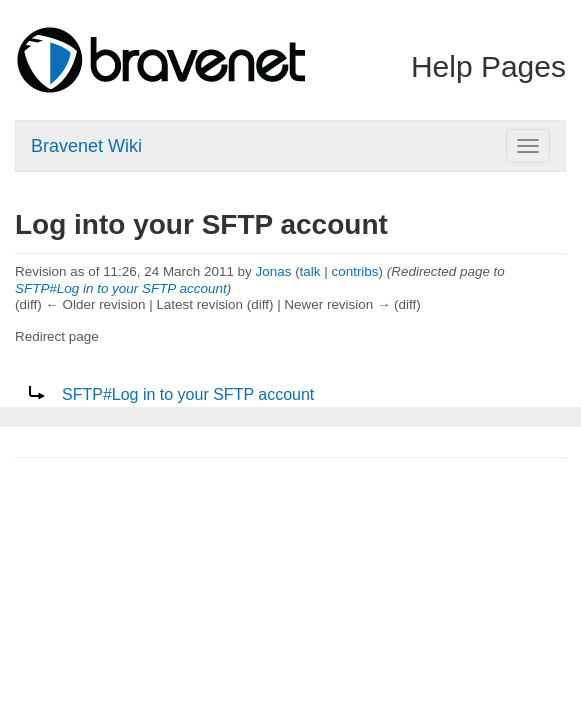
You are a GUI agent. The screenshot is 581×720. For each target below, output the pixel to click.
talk (310, 271)
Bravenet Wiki (86, 146)
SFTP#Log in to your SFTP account (121, 288)
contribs (355, 271)
